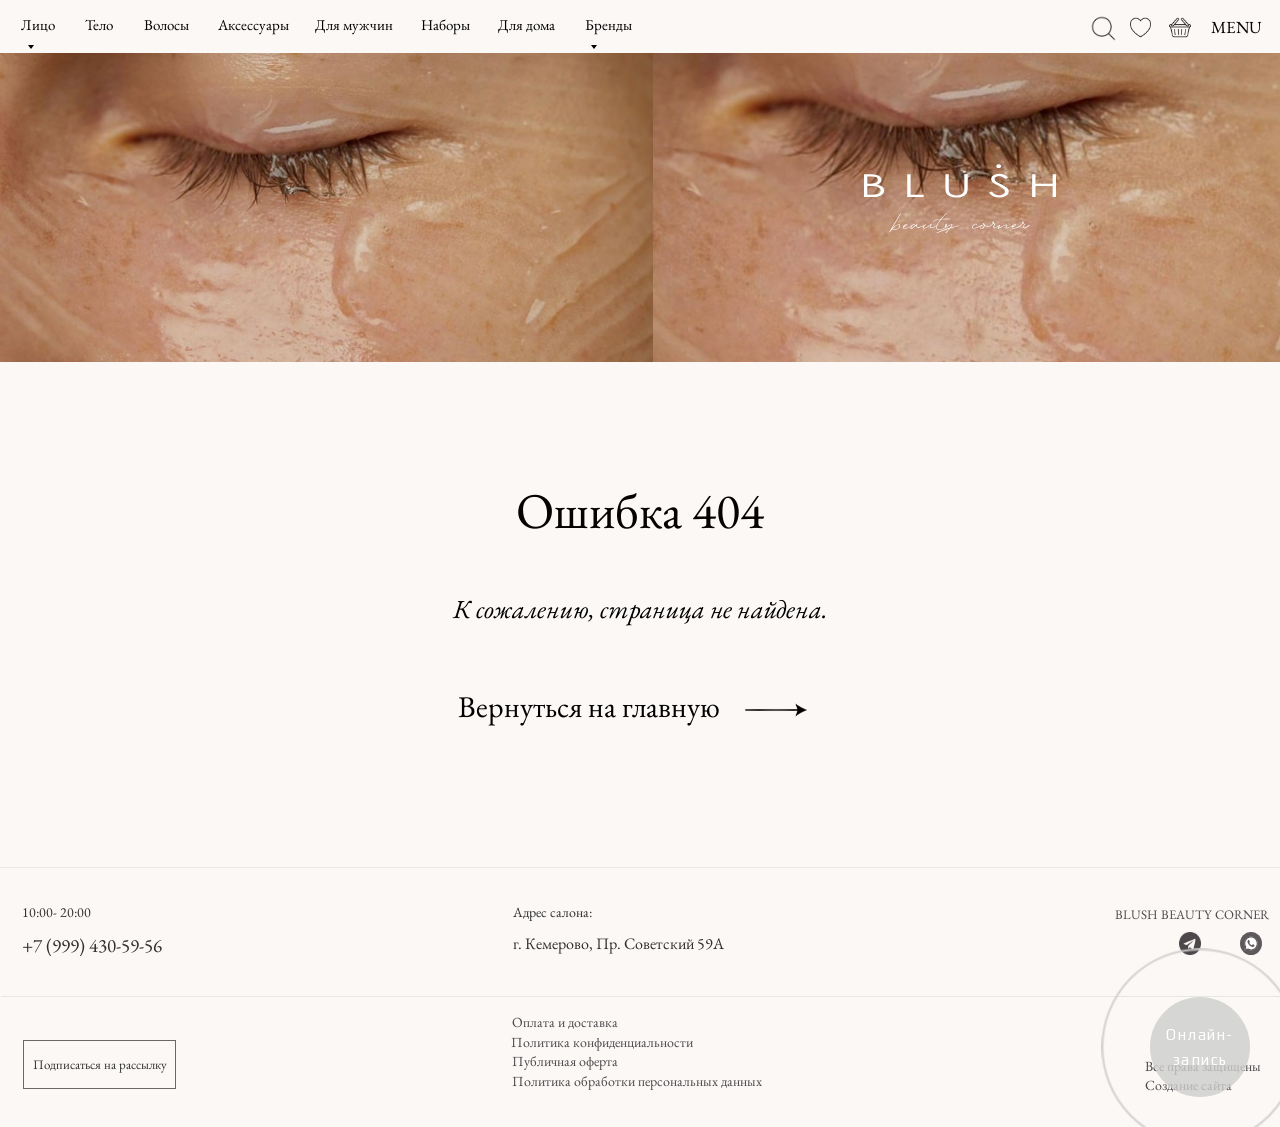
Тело (99, 24)
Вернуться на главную (589, 706)
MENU (1236, 27)
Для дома (526, 24)
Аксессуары (253, 24)
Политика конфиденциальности (602, 1042)
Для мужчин (354, 24)
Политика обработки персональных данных (637, 1081)
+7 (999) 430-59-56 (92, 945)
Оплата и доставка (565, 1022)
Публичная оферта (565, 1061)
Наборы (445, 24)
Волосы (166, 24)
